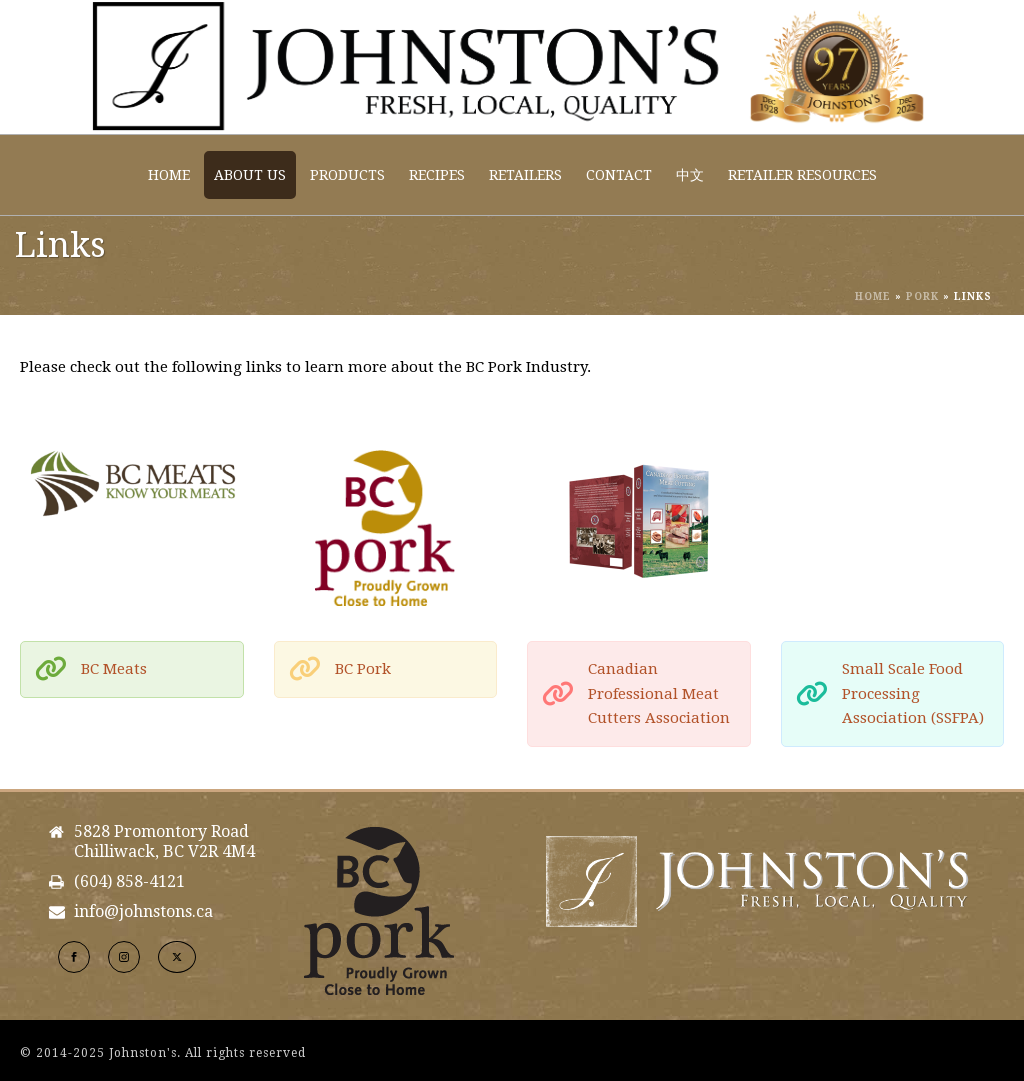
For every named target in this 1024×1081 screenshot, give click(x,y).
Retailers (525, 175)
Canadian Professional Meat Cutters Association (659, 694)
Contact (619, 175)
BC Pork (363, 669)
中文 (690, 175)
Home (169, 175)
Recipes (437, 175)
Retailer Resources (802, 175)
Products (347, 175)
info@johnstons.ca (143, 912)
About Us (250, 175)
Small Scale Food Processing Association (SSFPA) (913, 694)
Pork (922, 296)
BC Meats (114, 669)
